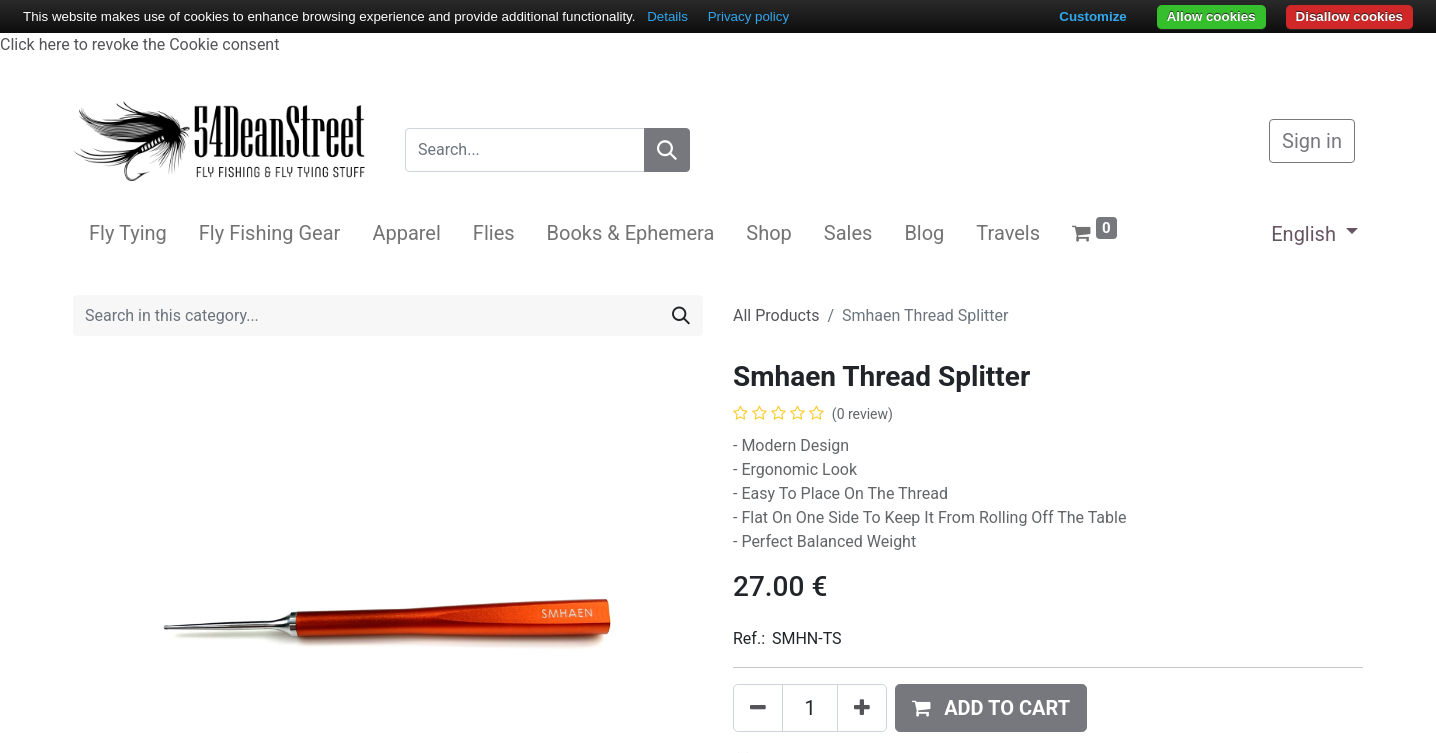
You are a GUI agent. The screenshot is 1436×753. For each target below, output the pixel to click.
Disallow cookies (1349, 16)
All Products (776, 315)
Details (667, 16)
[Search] (667, 150)
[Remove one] (758, 708)
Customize (1092, 16)
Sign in (1312, 141)
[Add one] (862, 708)
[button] (991, 708)
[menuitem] (128, 233)
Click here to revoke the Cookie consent (139, 44)
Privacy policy (748, 16)
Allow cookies (1211, 16)
